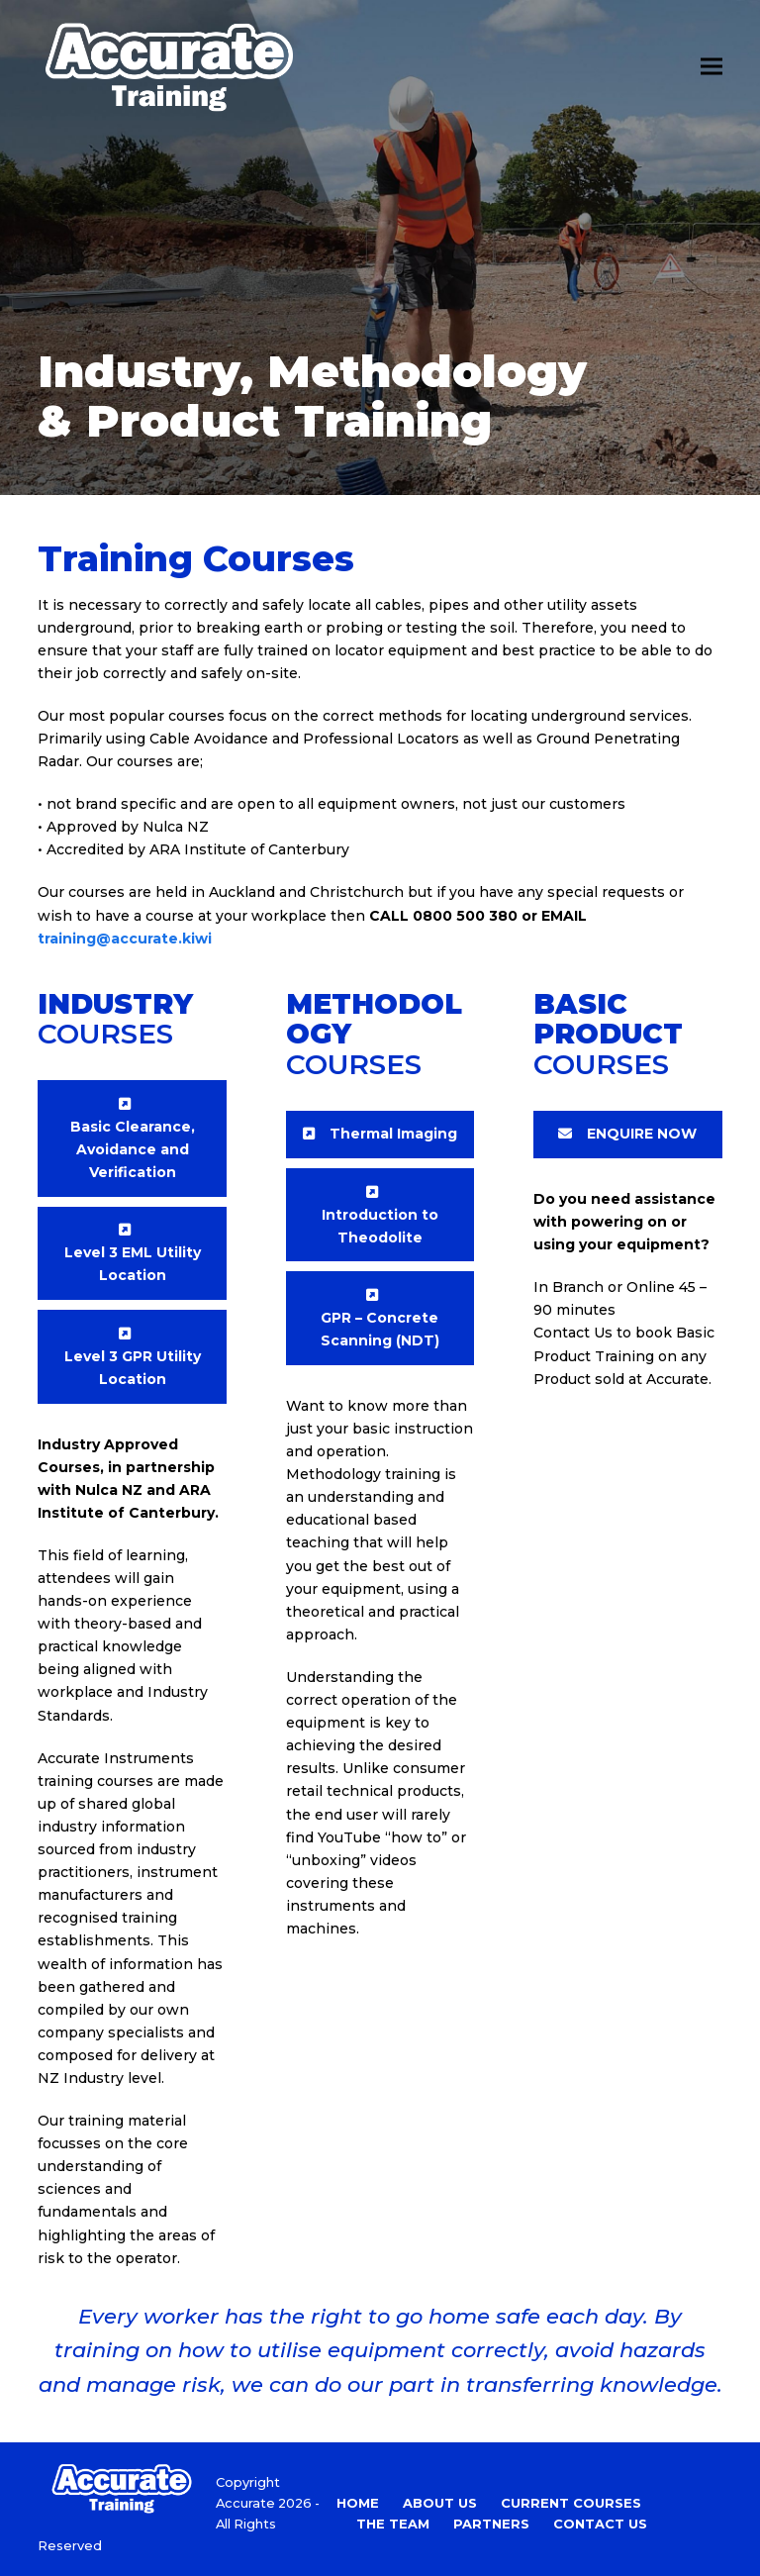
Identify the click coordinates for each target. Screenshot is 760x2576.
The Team (392, 2523)
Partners (491, 2523)
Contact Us (600, 2523)
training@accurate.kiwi (125, 938)
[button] (711, 66)
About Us (440, 2503)
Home (357, 2503)
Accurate (245, 2503)
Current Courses (571, 2503)
